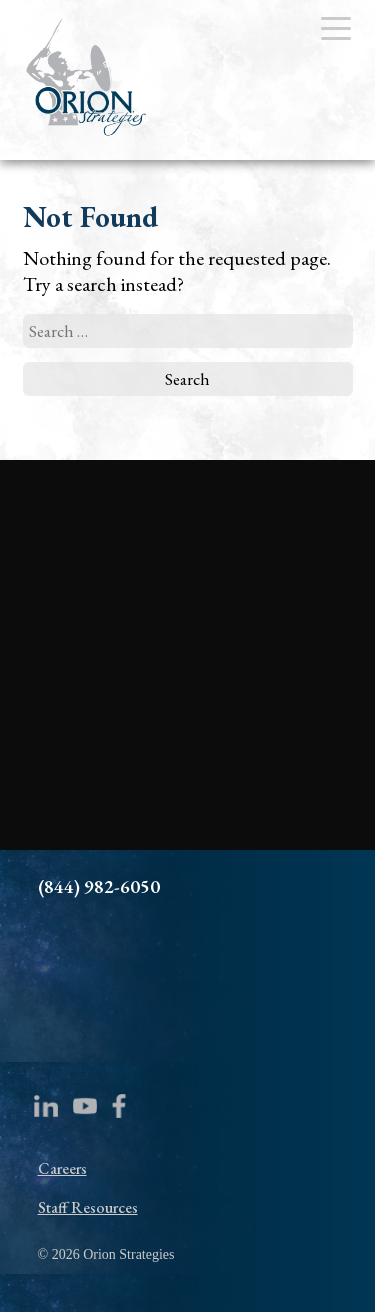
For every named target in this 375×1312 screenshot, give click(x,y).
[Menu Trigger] (336, 27)
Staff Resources (88, 1207)
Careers (62, 1168)
